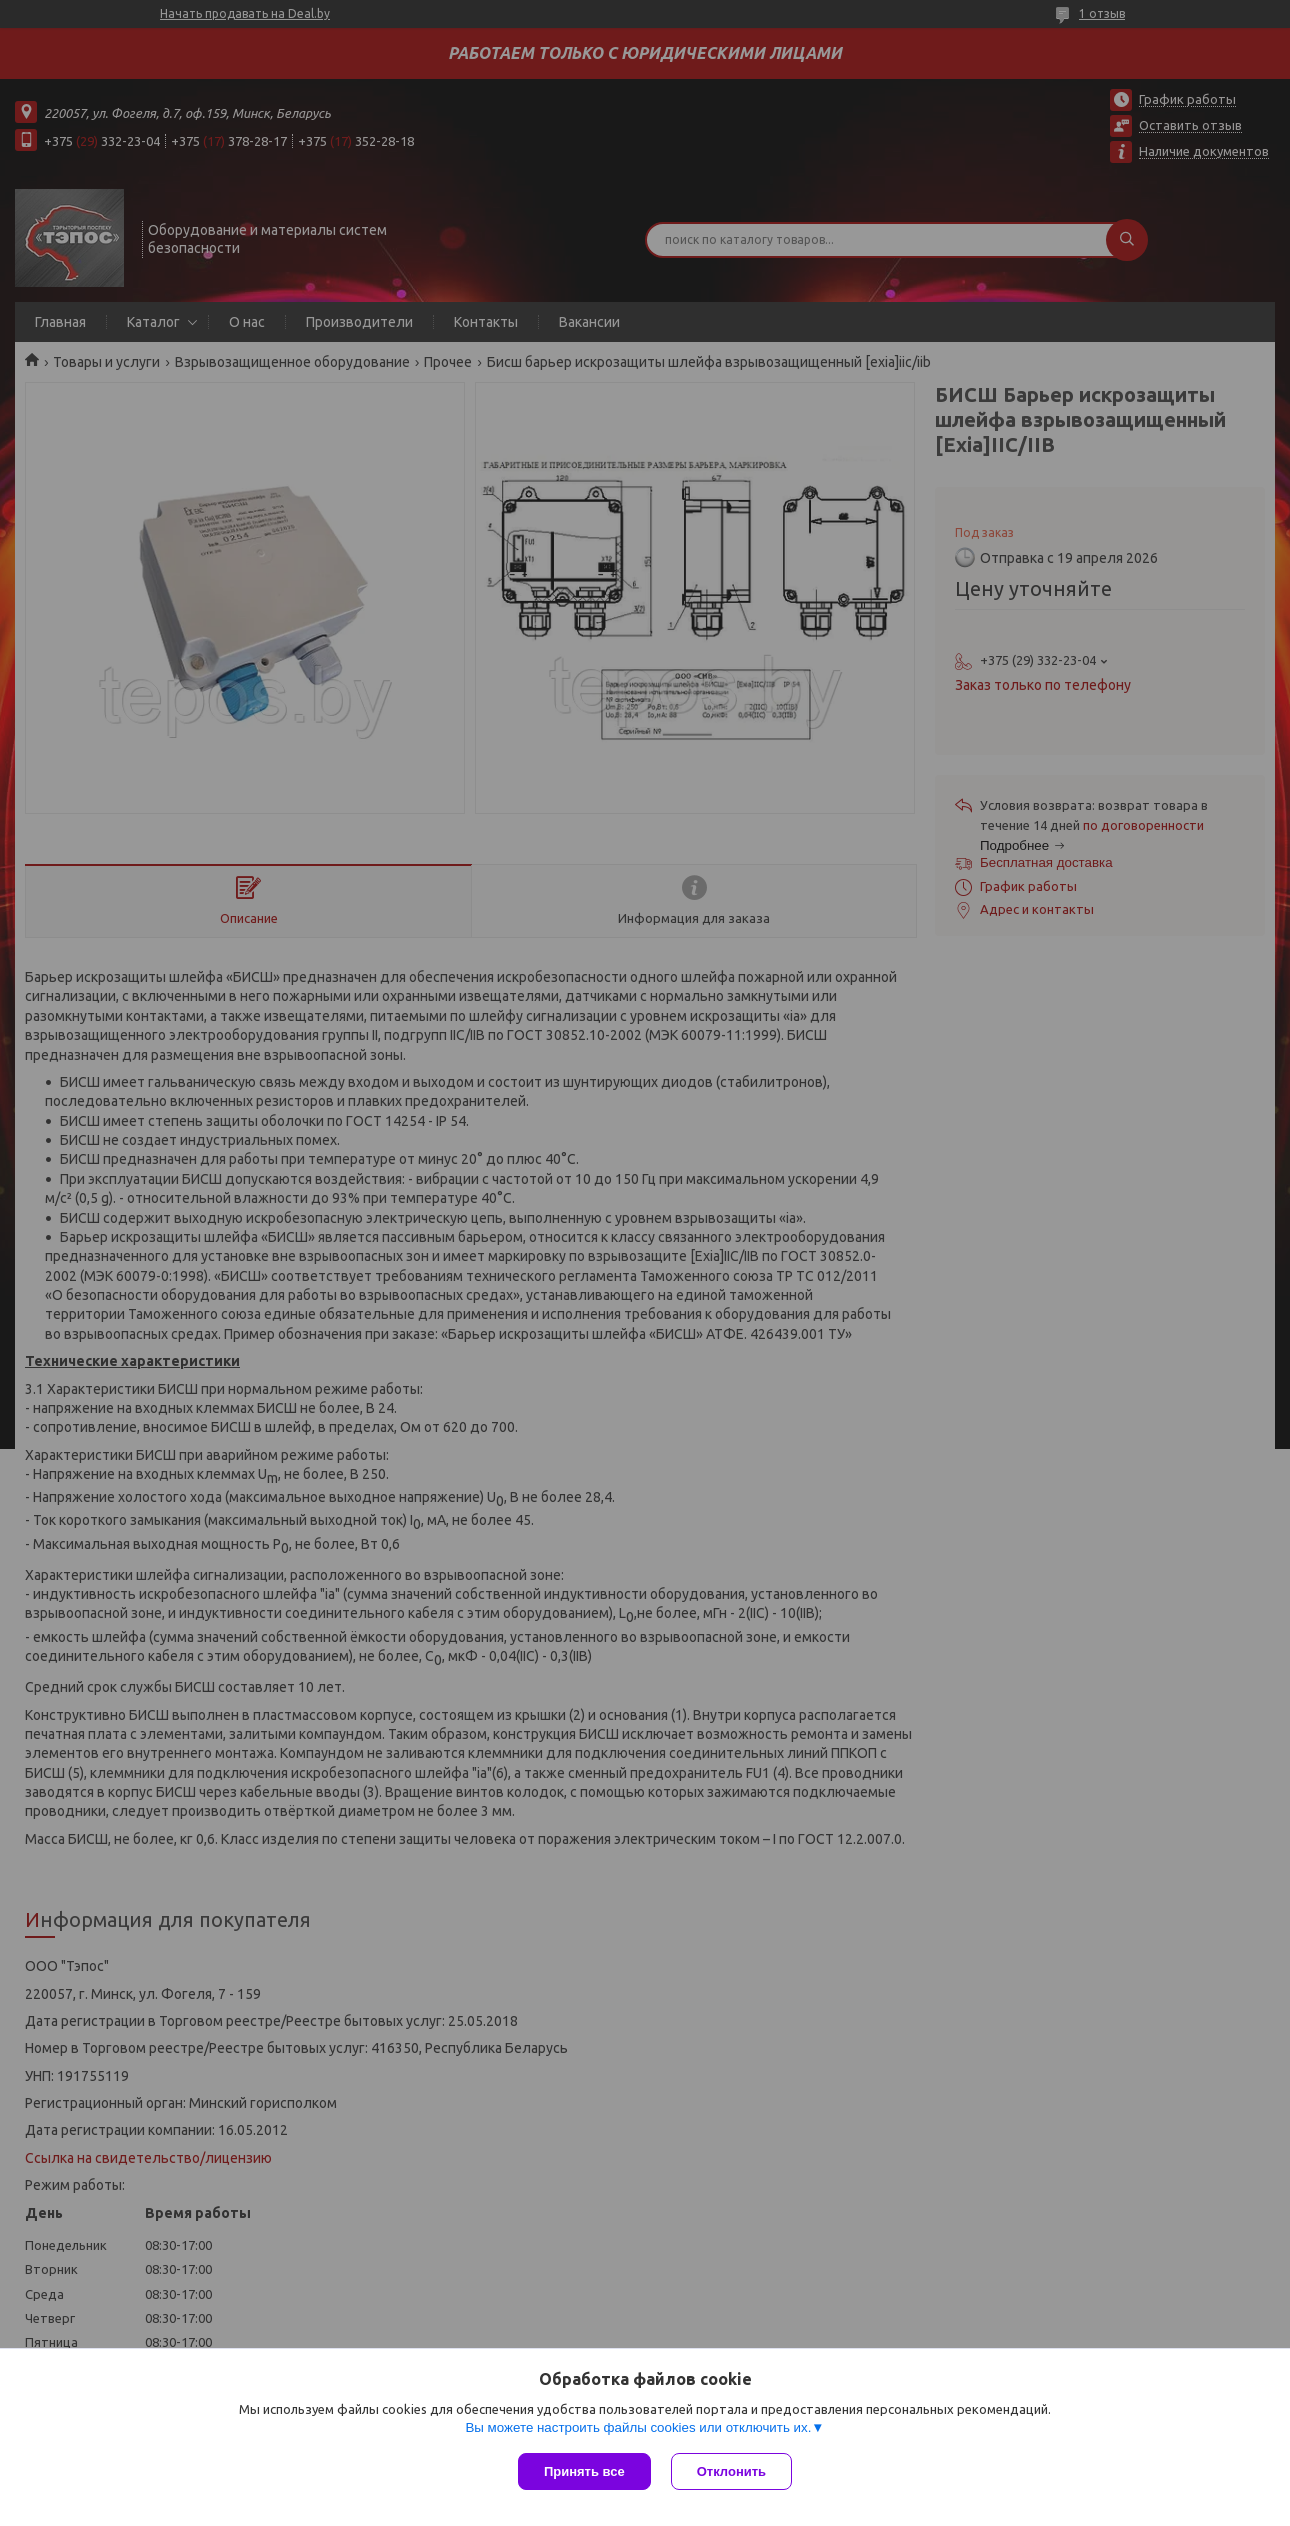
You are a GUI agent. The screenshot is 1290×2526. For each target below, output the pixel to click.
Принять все (584, 2471)
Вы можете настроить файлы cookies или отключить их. (638, 2427)
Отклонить (731, 2471)
